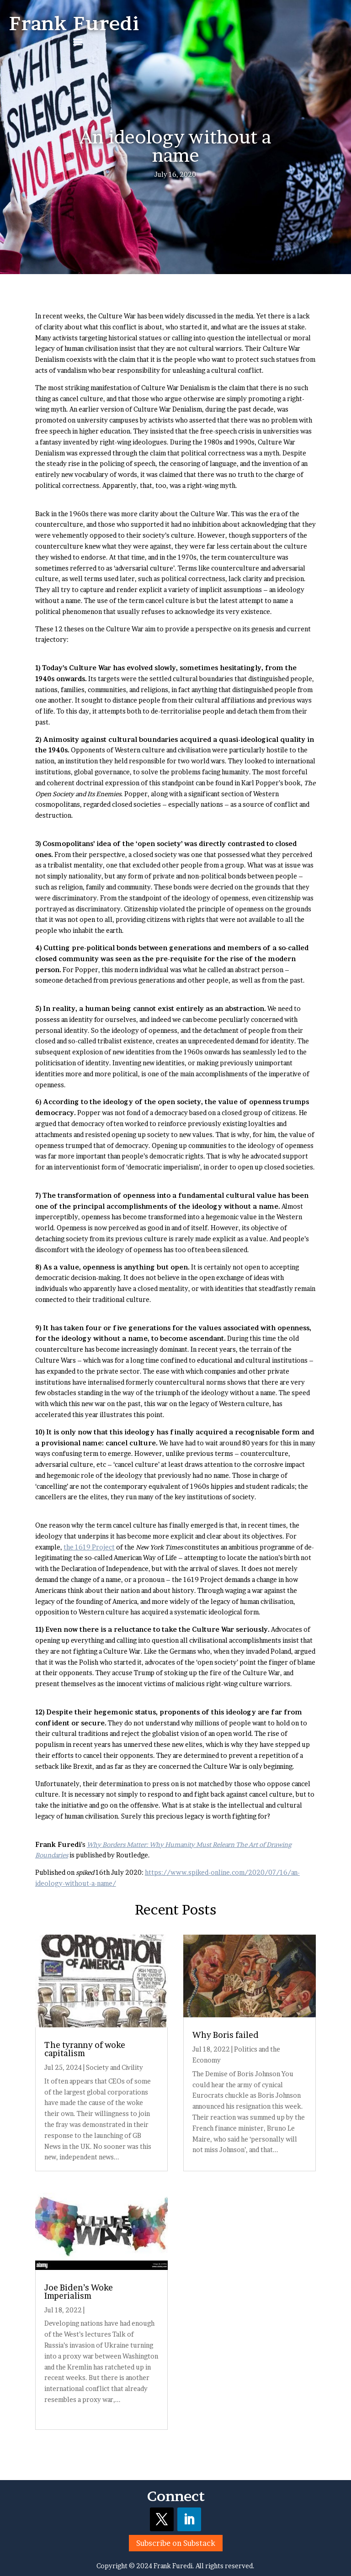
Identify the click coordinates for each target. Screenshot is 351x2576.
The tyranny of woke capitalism (84, 2049)
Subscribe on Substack (175, 2543)
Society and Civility (114, 2067)
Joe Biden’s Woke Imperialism (78, 2292)
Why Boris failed (225, 2035)
